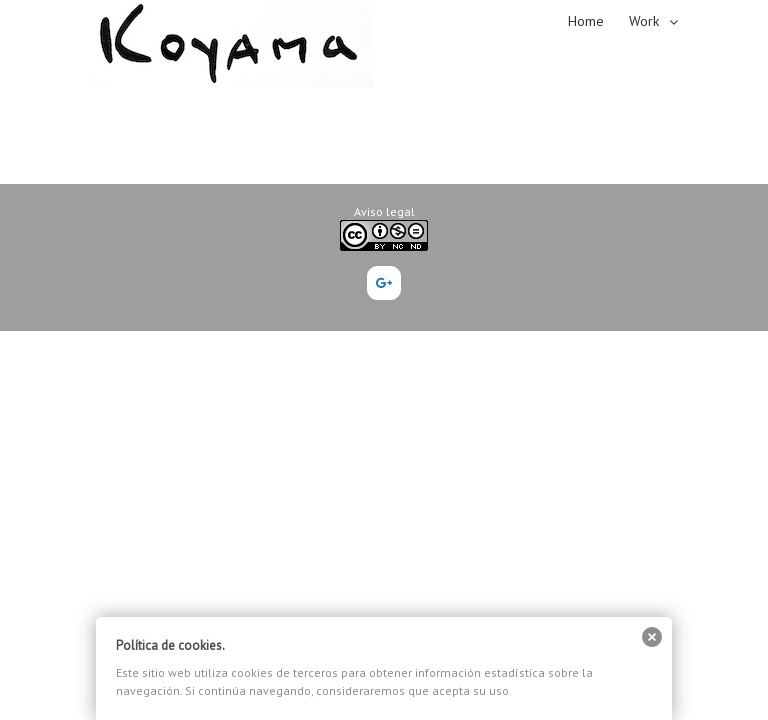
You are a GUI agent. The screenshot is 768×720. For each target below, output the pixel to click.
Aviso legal (384, 211)
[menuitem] (598, 20)
